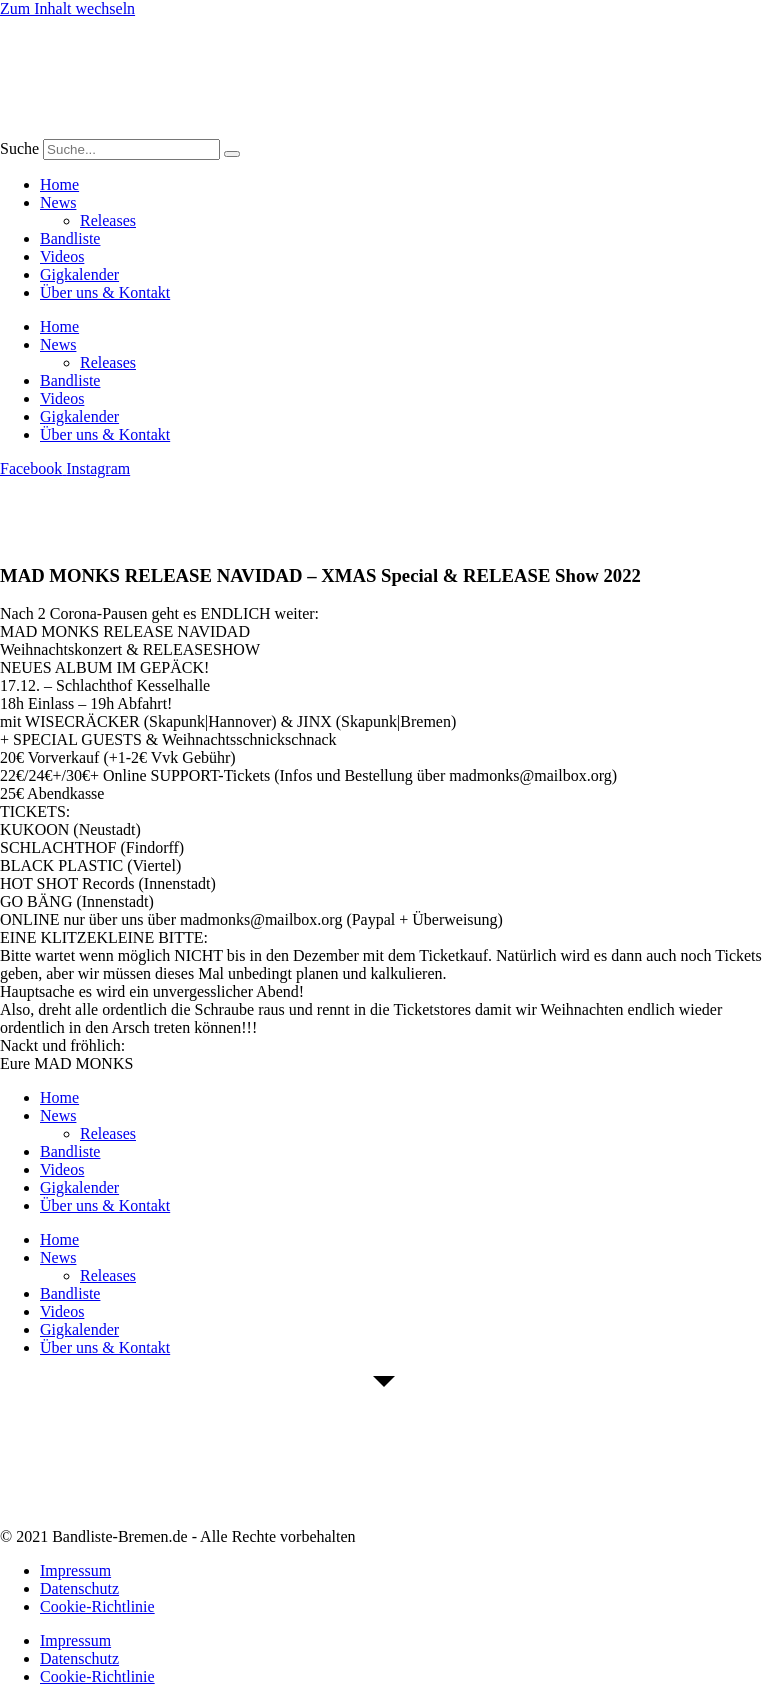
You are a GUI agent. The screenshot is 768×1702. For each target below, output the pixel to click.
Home (59, 184)
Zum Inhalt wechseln (67, 8)
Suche (19, 148)
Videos (62, 256)
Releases (108, 220)
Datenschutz (79, 1588)
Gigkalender (79, 274)
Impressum (75, 1570)
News (58, 202)
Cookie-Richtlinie (97, 1606)
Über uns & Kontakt (105, 292)
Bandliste (70, 238)
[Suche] (232, 154)
